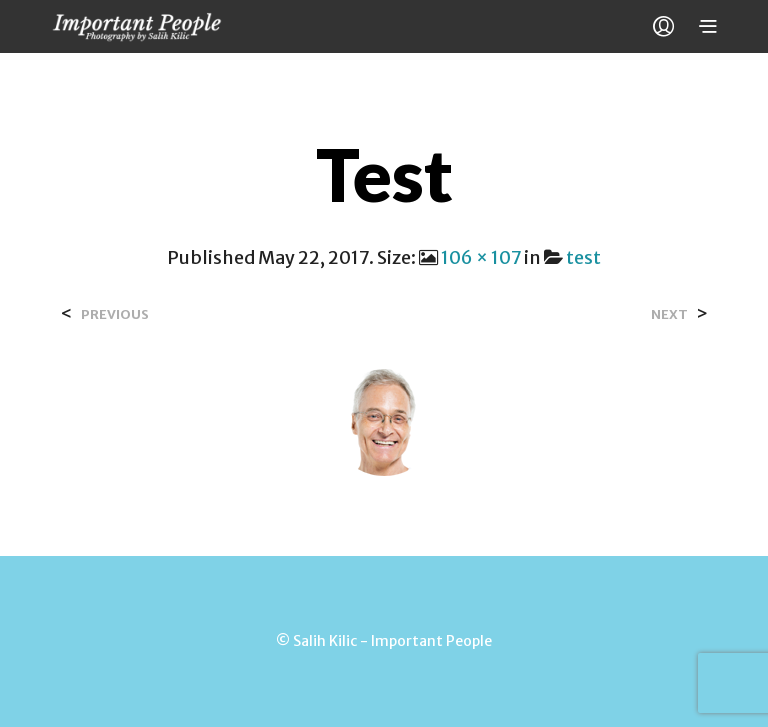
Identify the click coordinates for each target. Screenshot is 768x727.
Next (669, 314)
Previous (115, 314)
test (583, 257)
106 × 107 (481, 257)
